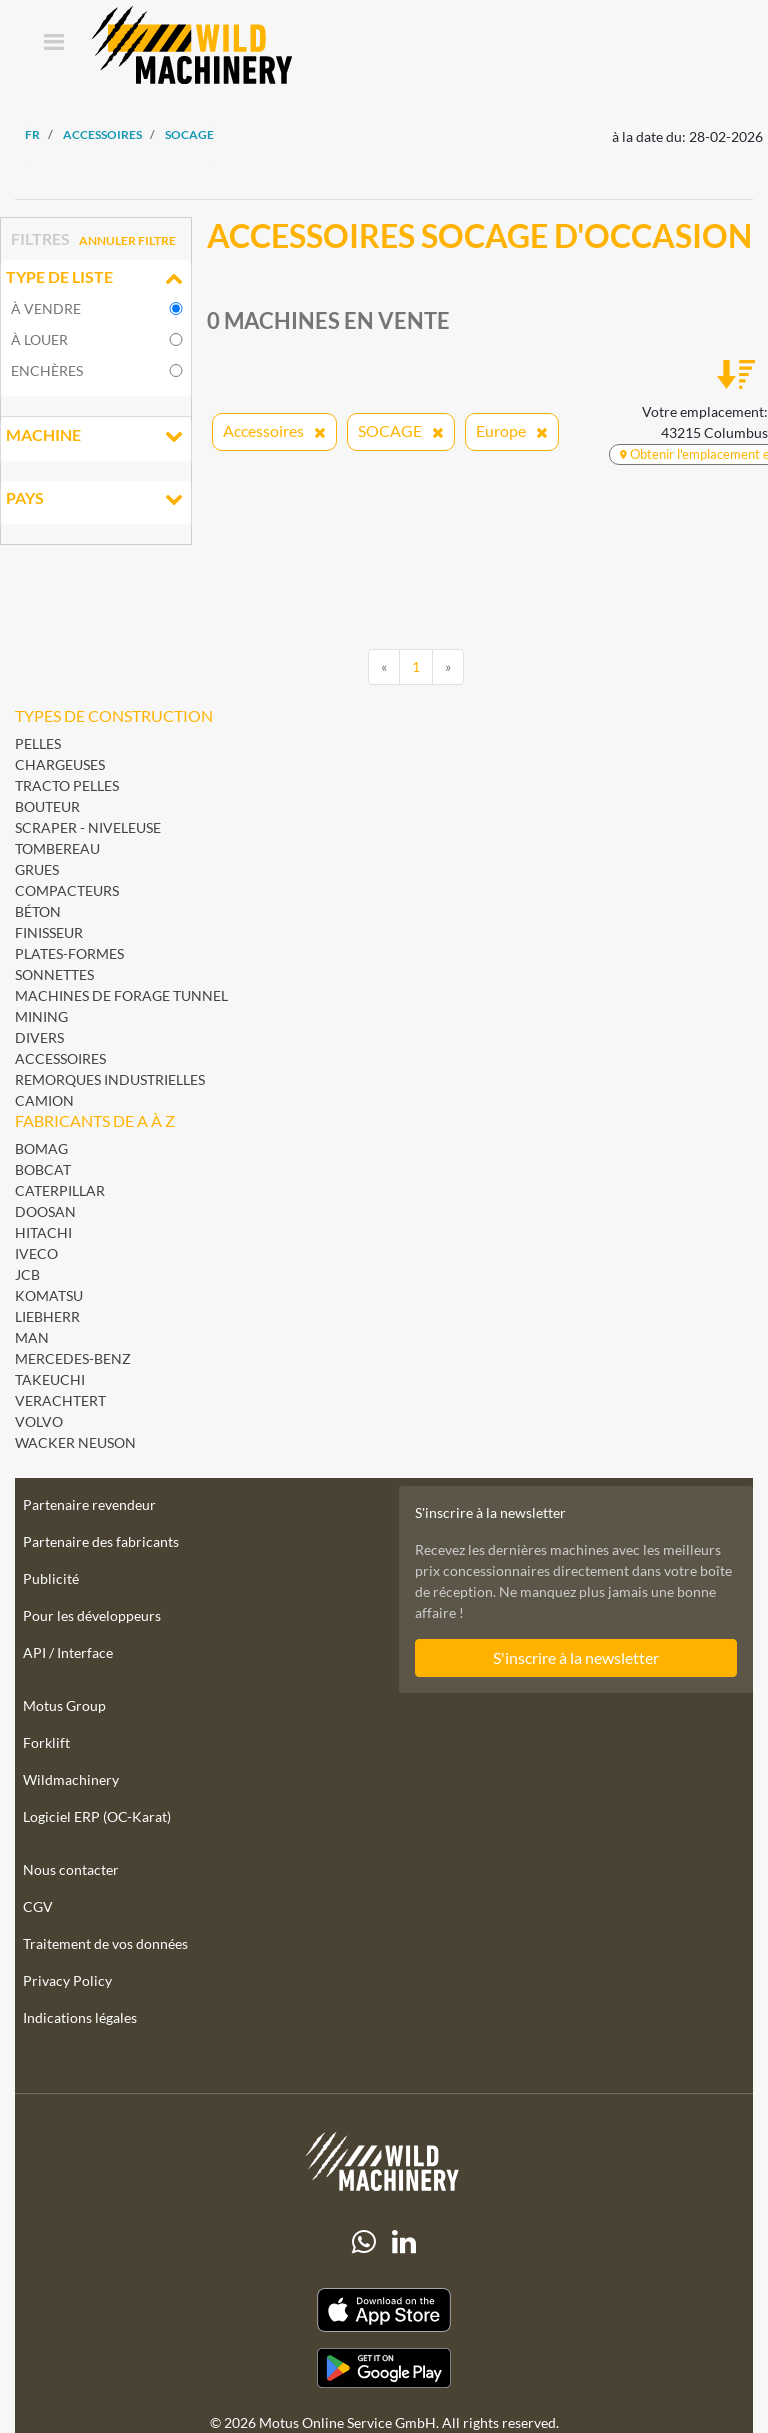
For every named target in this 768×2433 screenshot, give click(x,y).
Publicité (51, 1578)
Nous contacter (71, 1869)
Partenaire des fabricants (101, 1541)
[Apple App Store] (384, 2310)
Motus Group (64, 1705)
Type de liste (96, 279)
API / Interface (68, 1652)
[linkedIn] (404, 2242)
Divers (39, 1037)
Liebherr (47, 1316)
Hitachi (43, 1232)
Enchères (47, 370)
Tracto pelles (67, 785)
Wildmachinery (71, 1779)
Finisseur (49, 932)
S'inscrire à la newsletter (576, 1657)
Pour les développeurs (92, 1615)
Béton (38, 911)
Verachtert (60, 1400)
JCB (27, 1274)
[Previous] (384, 667)
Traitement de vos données (105, 1943)
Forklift (46, 1742)
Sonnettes (54, 974)
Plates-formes (69, 953)
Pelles (38, 743)
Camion (44, 1100)
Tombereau (57, 848)
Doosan (45, 1211)
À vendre (46, 308)
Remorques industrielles (110, 1079)
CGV (38, 1906)
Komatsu (49, 1295)
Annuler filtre (127, 240)
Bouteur (47, 806)
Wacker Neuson (75, 1442)
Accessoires (60, 1058)
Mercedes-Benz (73, 1358)
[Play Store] (384, 2368)
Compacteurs (67, 890)
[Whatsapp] (364, 2242)
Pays (96, 500)
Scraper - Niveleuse (88, 827)
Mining (41, 1016)
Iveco (36, 1253)
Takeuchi (50, 1379)
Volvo (39, 1421)
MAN (32, 1337)
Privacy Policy (67, 1980)
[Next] (448, 667)
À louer (39, 339)
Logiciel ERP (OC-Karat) (97, 1816)
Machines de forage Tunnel (121, 995)
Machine (96, 437)
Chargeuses (60, 764)
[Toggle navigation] (53, 43)
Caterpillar (60, 1190)
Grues (37, 869)
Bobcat (43, 1169)
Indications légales (80, 2017)
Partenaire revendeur (89, 1504)
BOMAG (41, 1148)
